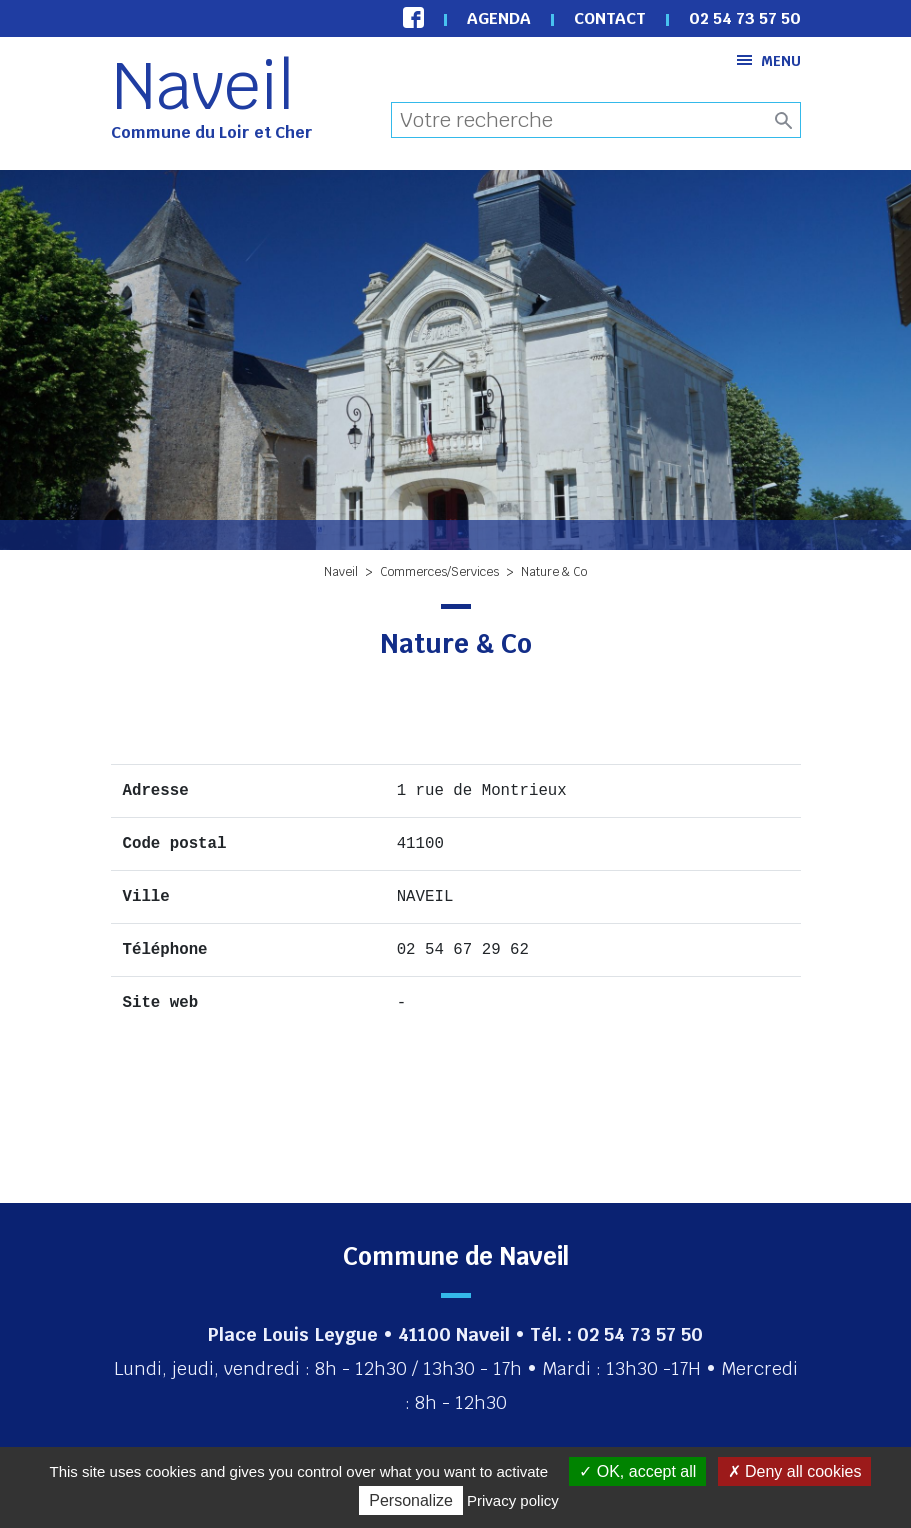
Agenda (499, 18)
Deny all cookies (795, 1471)
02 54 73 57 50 (745, 18)
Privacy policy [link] (513, 1500)
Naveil (203, 86)
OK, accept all (637, 1471)
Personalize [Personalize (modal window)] (411, 1500)
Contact (610, 18)
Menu (769, 60)
